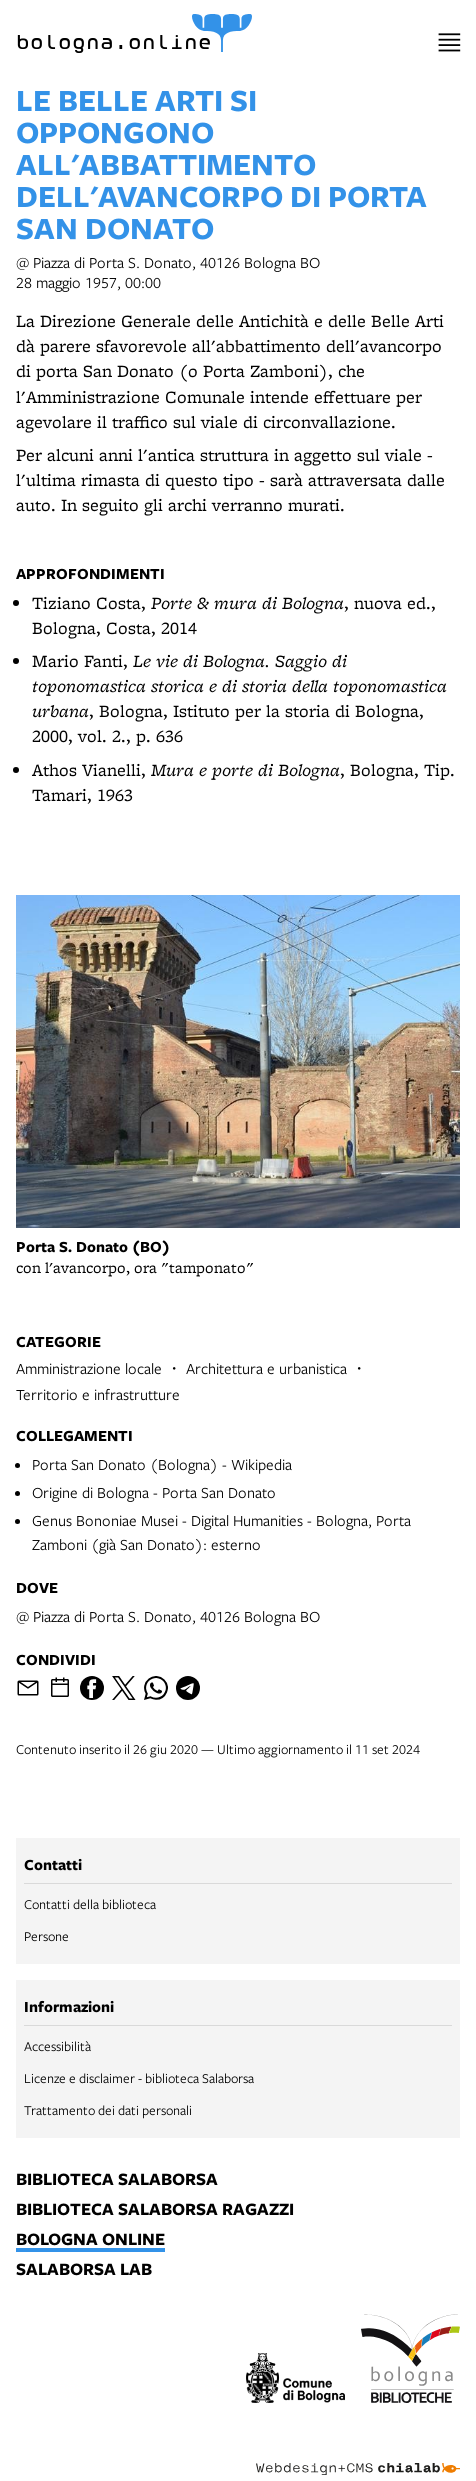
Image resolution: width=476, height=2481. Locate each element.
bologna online (90, 2240)
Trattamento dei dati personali (108, 2110)
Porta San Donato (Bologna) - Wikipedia (162, 1464)
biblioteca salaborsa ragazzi (155, 2210)
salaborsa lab (84, 2270)
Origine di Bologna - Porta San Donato (154, 1492)
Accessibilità (57, 2046)
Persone (46, 1936)
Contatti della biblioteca (90, 1904)
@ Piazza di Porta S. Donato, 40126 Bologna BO (168, 1616)
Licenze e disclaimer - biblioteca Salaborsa (139, 2078)
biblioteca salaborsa (117, 2180)
